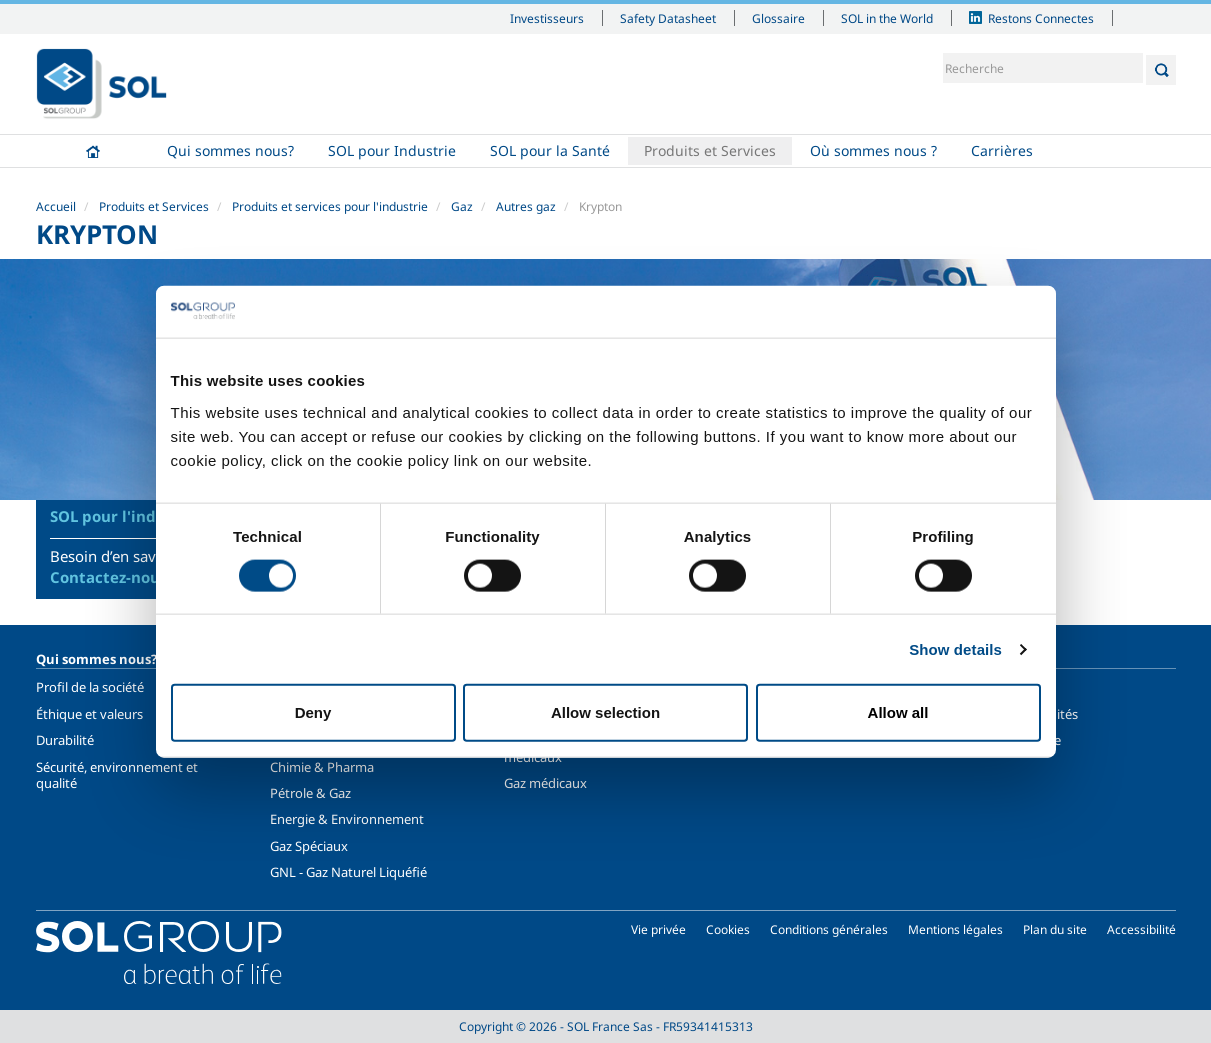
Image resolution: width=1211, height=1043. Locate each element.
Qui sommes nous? (230, 150)
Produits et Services (710, 150)
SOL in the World (887, 18)
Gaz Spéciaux (309, 846)
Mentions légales (955, 929)
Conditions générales (829, 929)
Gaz (462, 206)
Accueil (93, 151)
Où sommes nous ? (873, 150)
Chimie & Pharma (322, 767)
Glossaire (778, 18)
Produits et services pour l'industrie (330, 206)
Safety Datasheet (668, 18)
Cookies (728, 929)
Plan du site (1055, 929)
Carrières (1002, 150)
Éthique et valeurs (89, 714)
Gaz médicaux (545, 783)
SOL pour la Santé (550, 150)
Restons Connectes (1041, 18)
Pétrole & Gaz (310, 793)
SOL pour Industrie (392, 150)
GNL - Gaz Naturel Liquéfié (348, 872)
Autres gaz (526, 206)
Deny (313, 712)
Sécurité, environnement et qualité (117, 775)
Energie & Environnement (347, 819)
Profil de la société (90, 687)
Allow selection (605, 712)
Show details (955, 648)
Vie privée (658, 929)
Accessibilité (1141, 929)
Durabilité (65, 740)
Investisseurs (547, 18)
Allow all (898, 712)
